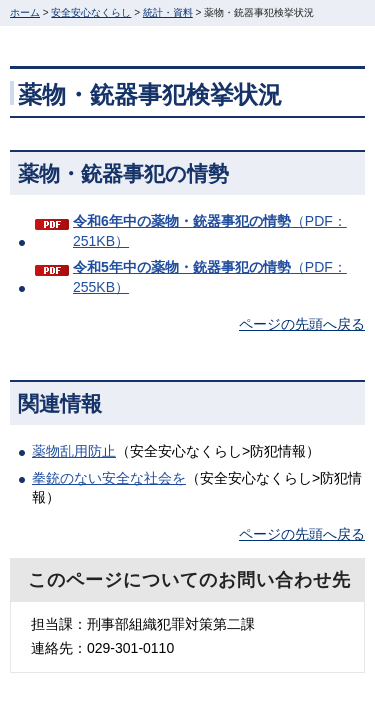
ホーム (25, 12)
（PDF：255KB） (210, 277)
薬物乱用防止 (74, 451)
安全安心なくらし (91, 12)
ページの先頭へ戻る (302, 324)
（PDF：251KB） (210, 231)
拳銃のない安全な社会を (109, 478)
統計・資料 (168, 12)
